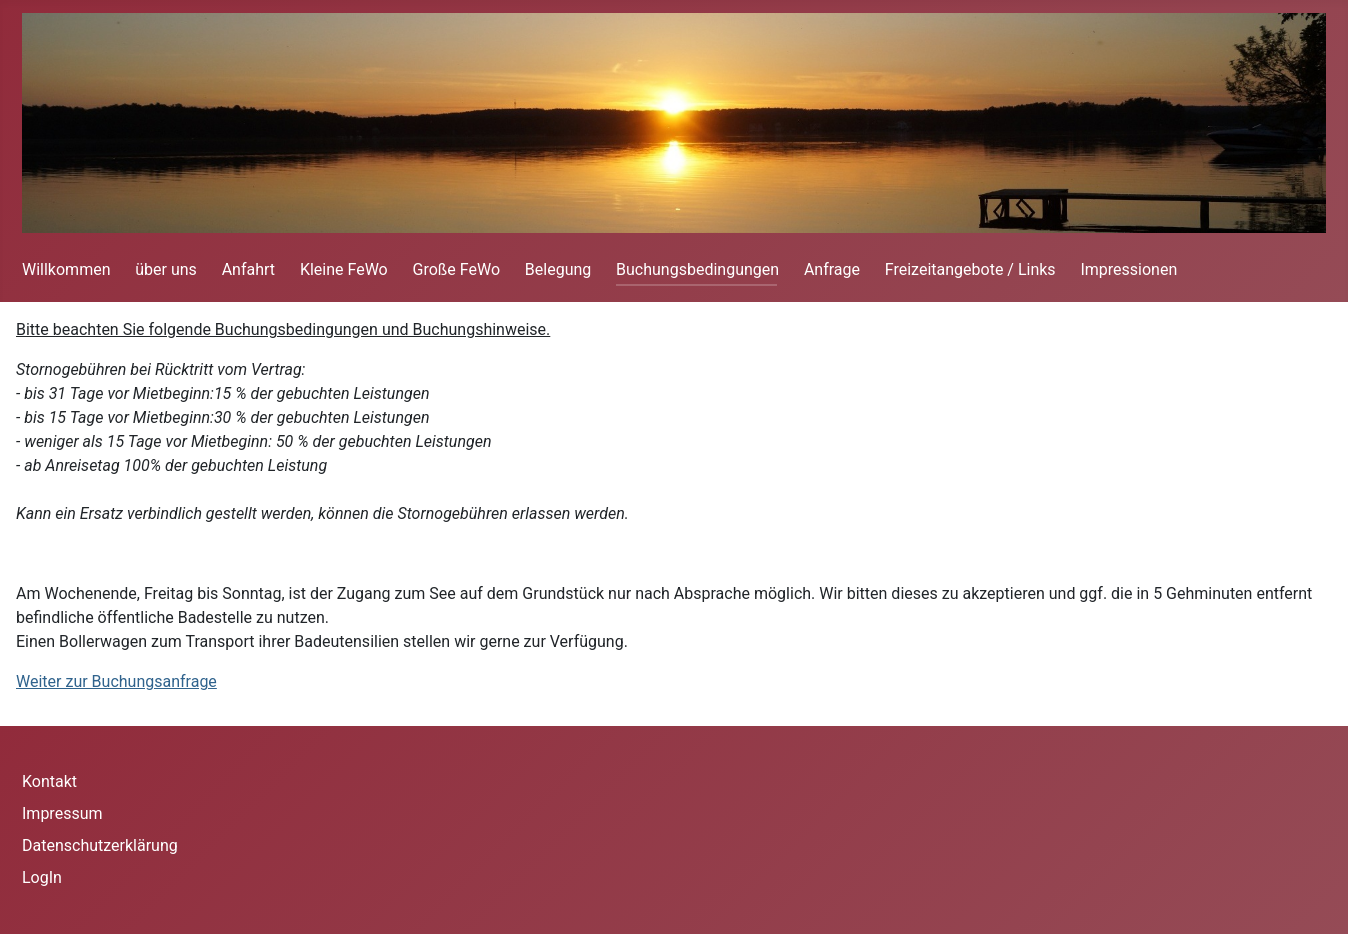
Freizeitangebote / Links (970, 269)
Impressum (62, 813)
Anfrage (832, 269)
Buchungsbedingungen (697, 269)
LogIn (42, 877)
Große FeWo (457, 269)
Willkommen (66, 269)
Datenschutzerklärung (100, 845)
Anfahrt (248, 269)
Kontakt (49, 781)
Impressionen (1128, 269)
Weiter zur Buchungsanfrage (116, 681)
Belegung (558, 269)
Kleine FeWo (344, 269)
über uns (166, 269)
